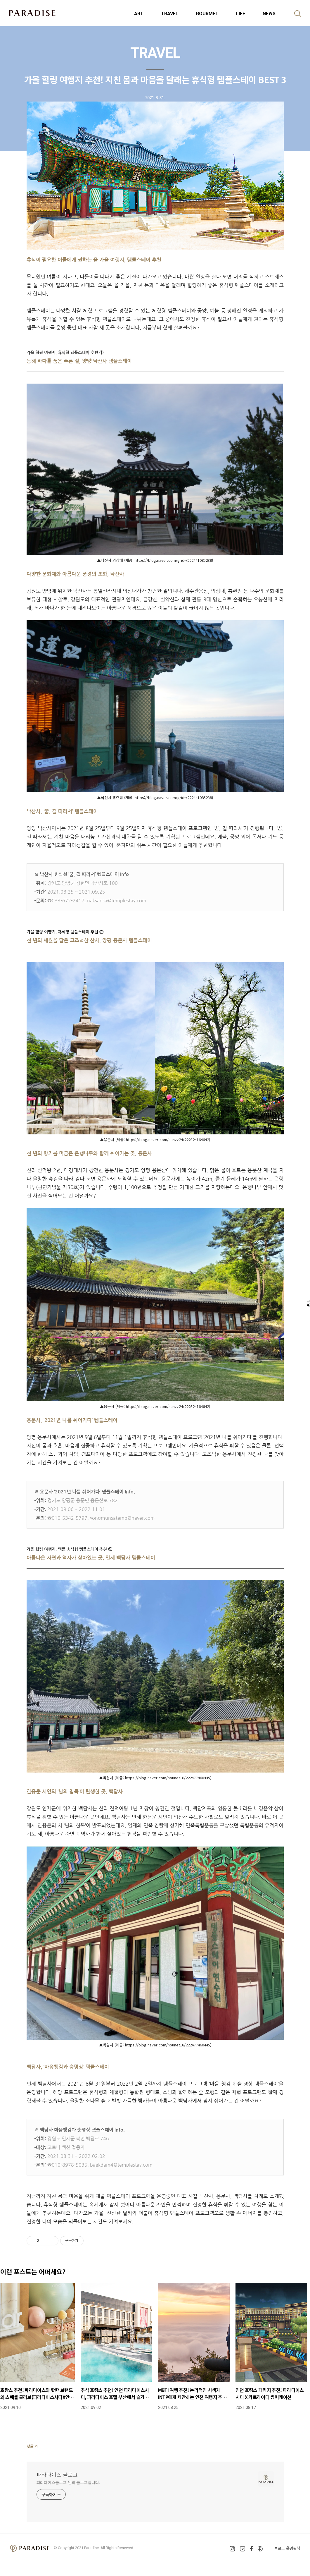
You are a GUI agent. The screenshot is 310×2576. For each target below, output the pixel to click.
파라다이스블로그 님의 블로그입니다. (68, 2482)
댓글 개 (33, 2446)
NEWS (269, 13)
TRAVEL (169, 13)
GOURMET (207, 13)
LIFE (240, 13)
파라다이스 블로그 (57, 2474)
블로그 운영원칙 (287, 2548)
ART (138, 13)
